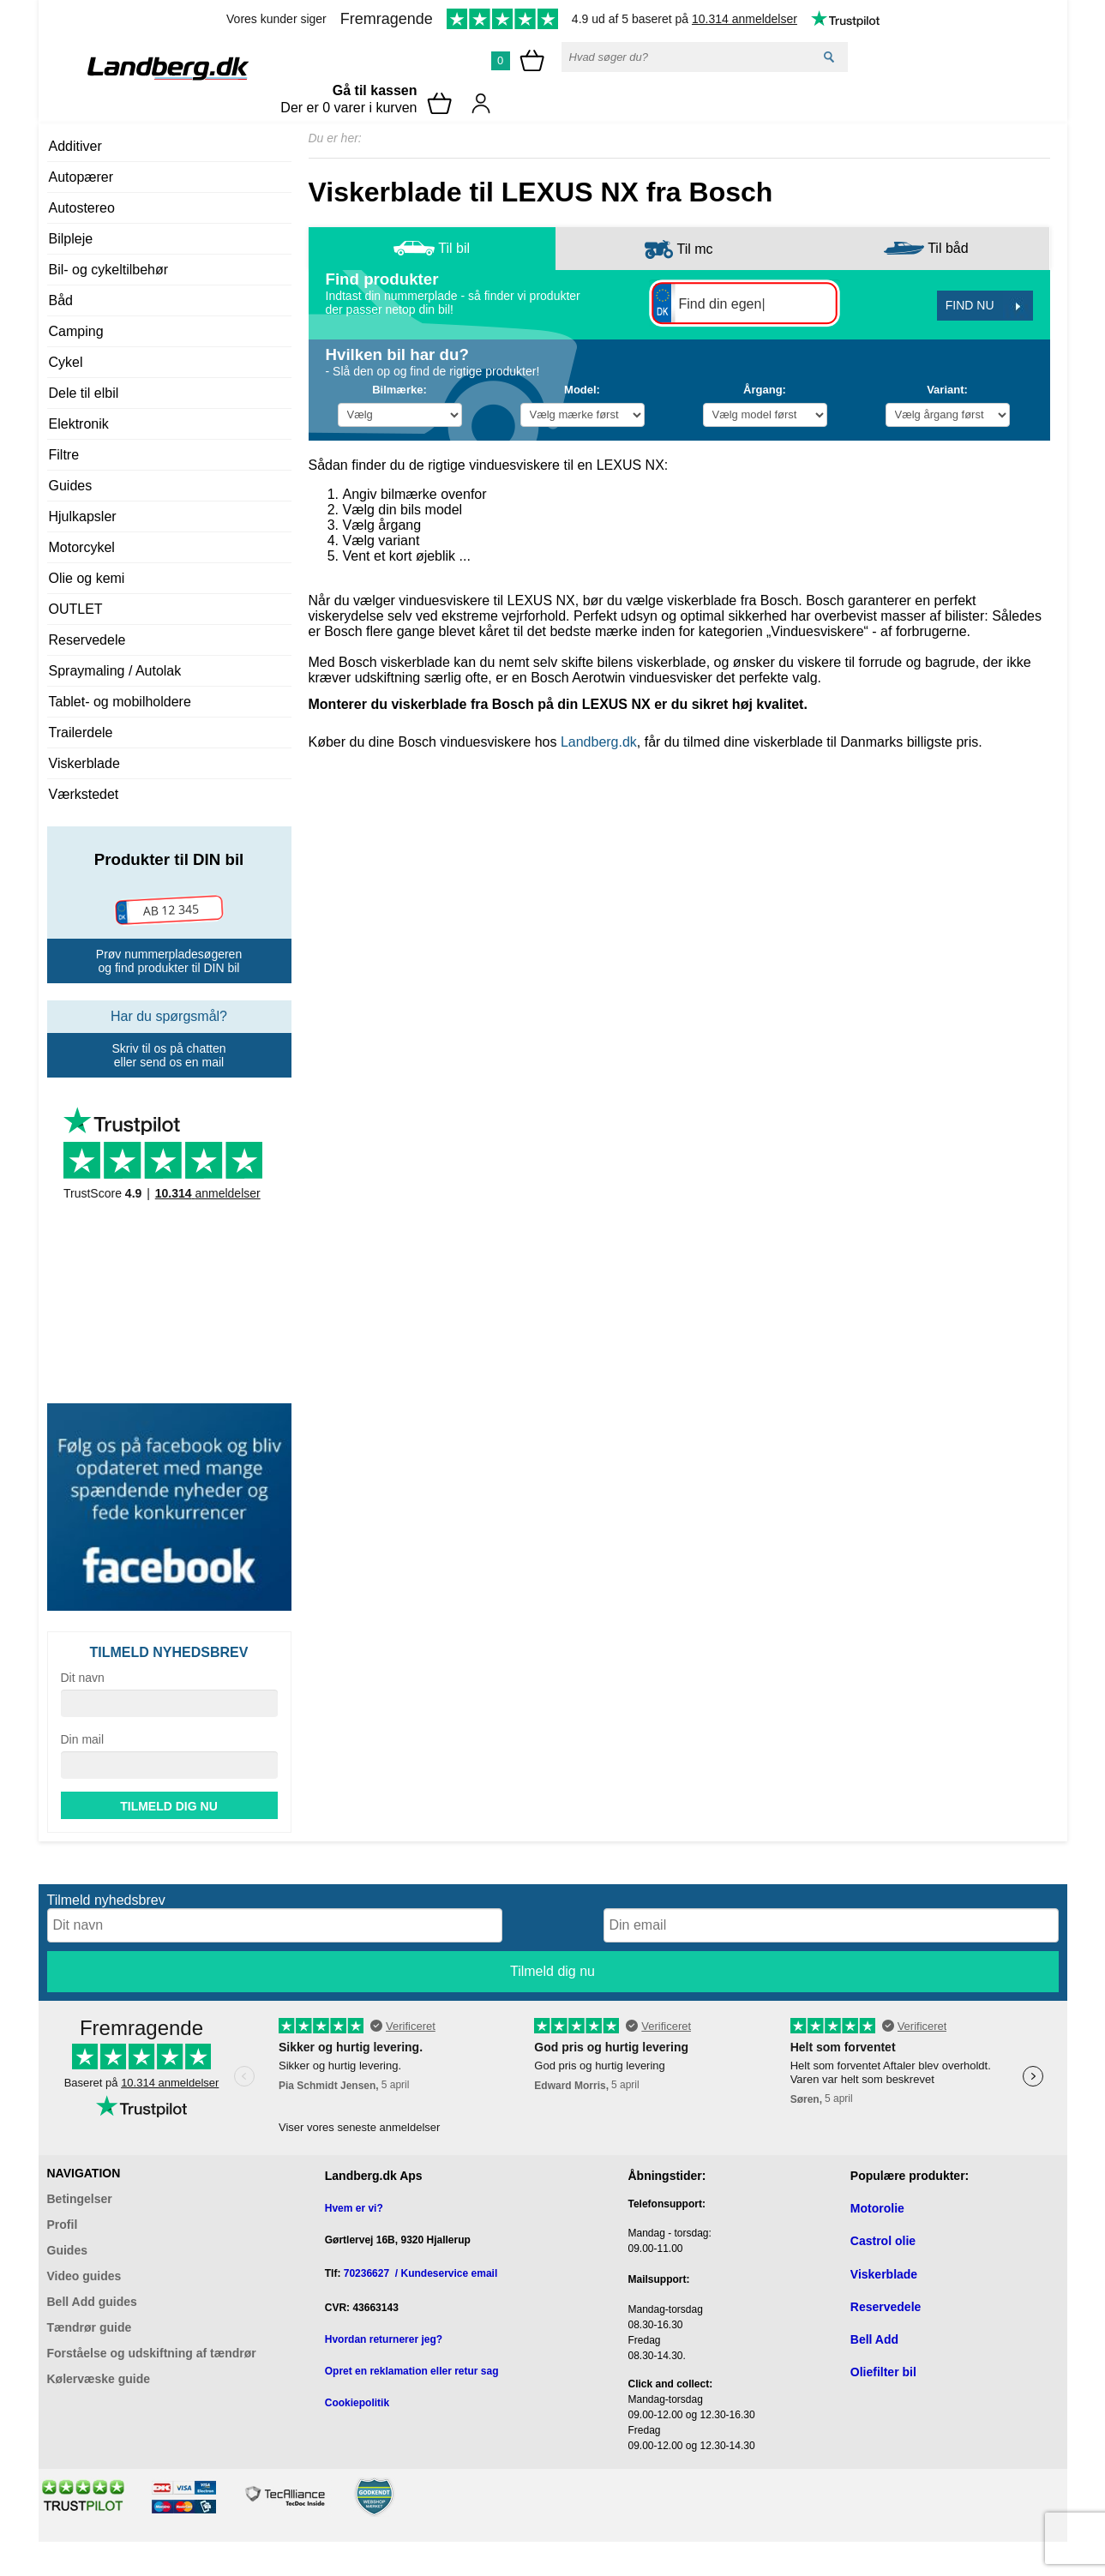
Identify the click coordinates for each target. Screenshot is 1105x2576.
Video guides (84, 2276)
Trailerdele (81, 732)
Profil (62, 2224)
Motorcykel (82, 547)
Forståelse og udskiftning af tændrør (151, 2353)
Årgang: (764, 389)
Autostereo (82, 208)
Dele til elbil (84, 393)
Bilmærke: (399, 389)
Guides (71, 485)
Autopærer (81, 177)
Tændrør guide (89, 2327)
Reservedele (87, 640)
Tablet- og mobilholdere (120, 701)
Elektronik (79, 424)
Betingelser (79, 2199)
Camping (76, 331)
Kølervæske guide (99, 2379)
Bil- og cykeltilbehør (109, 269)
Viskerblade (84, 763)
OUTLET (76, 609)
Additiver (75, 146)
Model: (582, 389)
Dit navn (83, 1677)
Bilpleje (71, 238)
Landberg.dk (599, 742)
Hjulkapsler (83, 516)
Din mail (83, 1739)
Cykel (66, 362)
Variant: (947, 389)
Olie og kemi (87, 578)
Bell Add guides (92, 2302)
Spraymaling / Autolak (115, 671)
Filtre (64, 454)
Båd (61, 300)
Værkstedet (84, 794)
